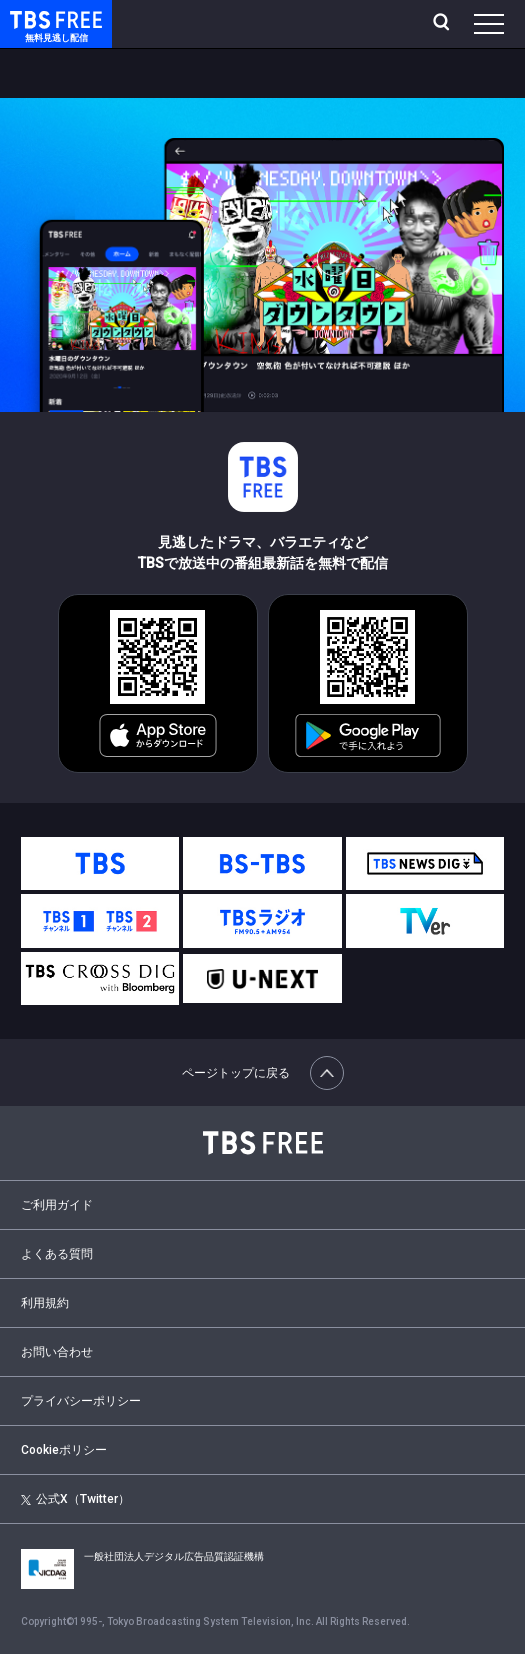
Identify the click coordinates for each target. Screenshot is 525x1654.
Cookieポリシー (64, 1450)
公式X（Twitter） (75, 1499)
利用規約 (45, 1303)
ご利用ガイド (57, 1205)
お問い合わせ (57, 1352)
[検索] (443, 24)
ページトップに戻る (263, 1073)
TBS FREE (33, 18)
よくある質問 (57, 1254)
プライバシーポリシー (81, 1401)
